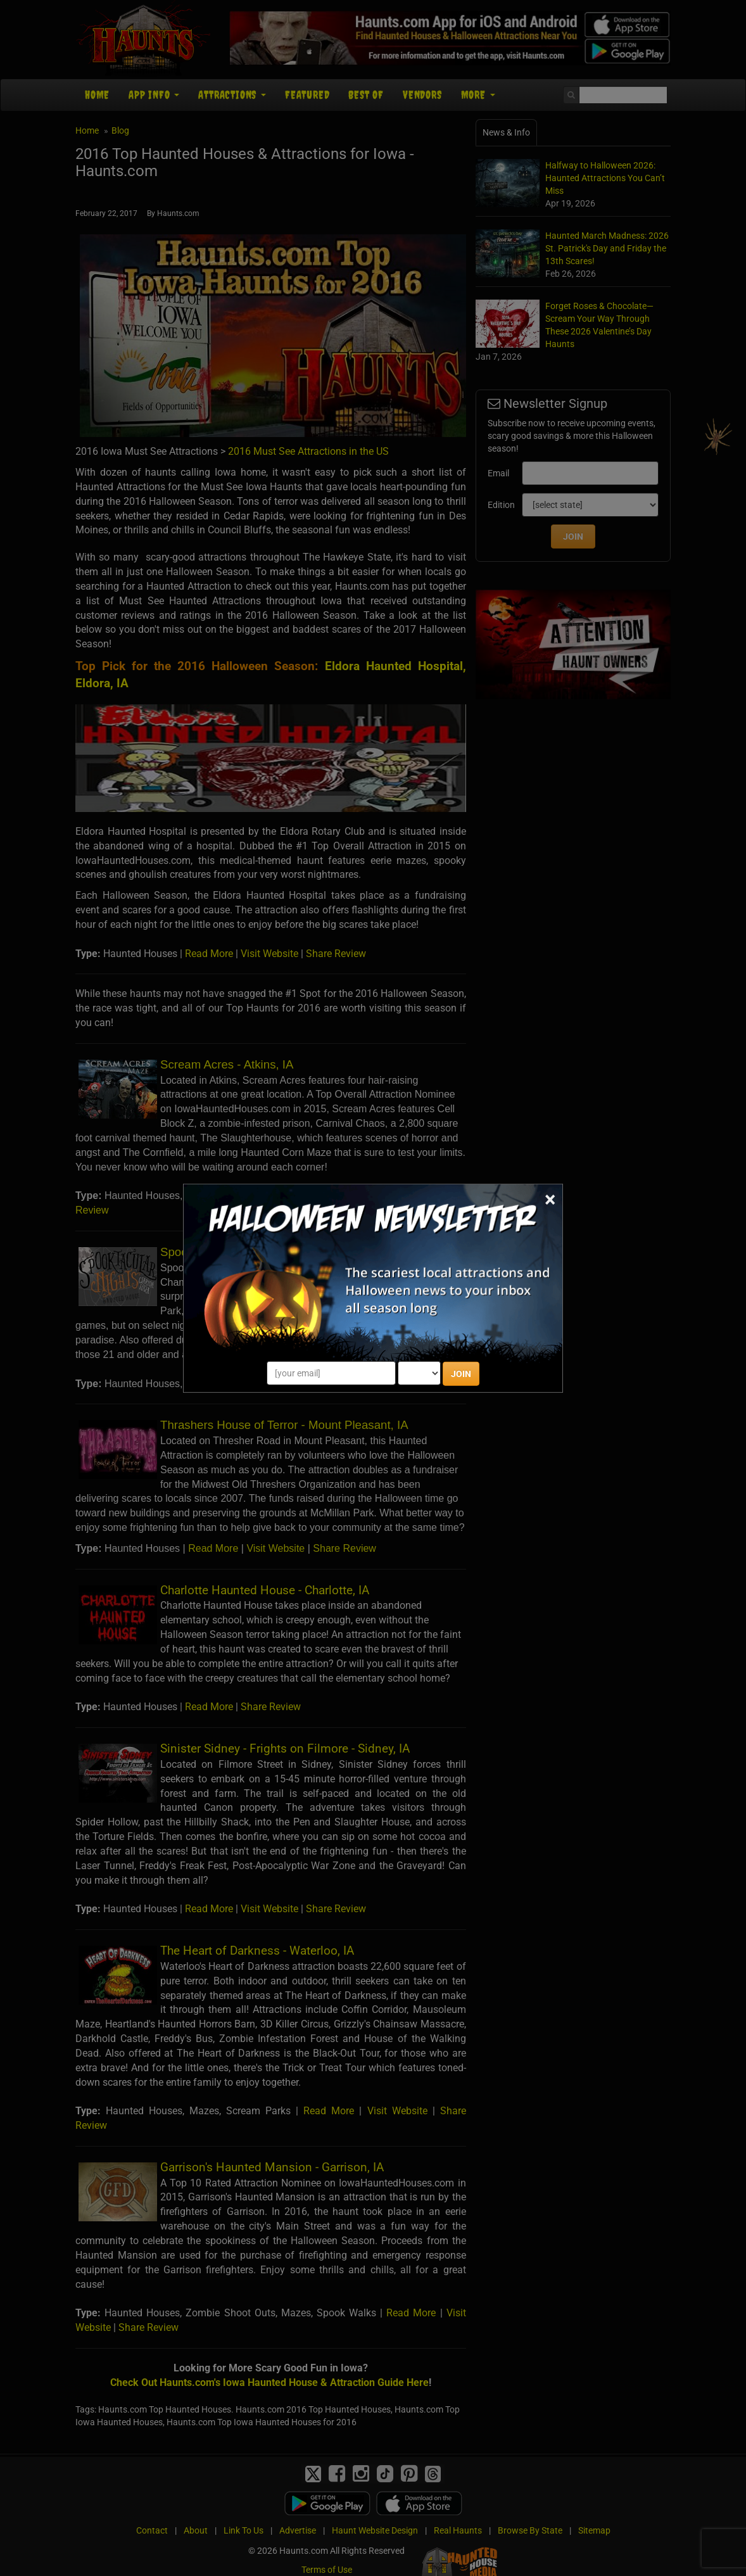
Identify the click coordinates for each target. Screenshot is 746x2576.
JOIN (461, 1374)
